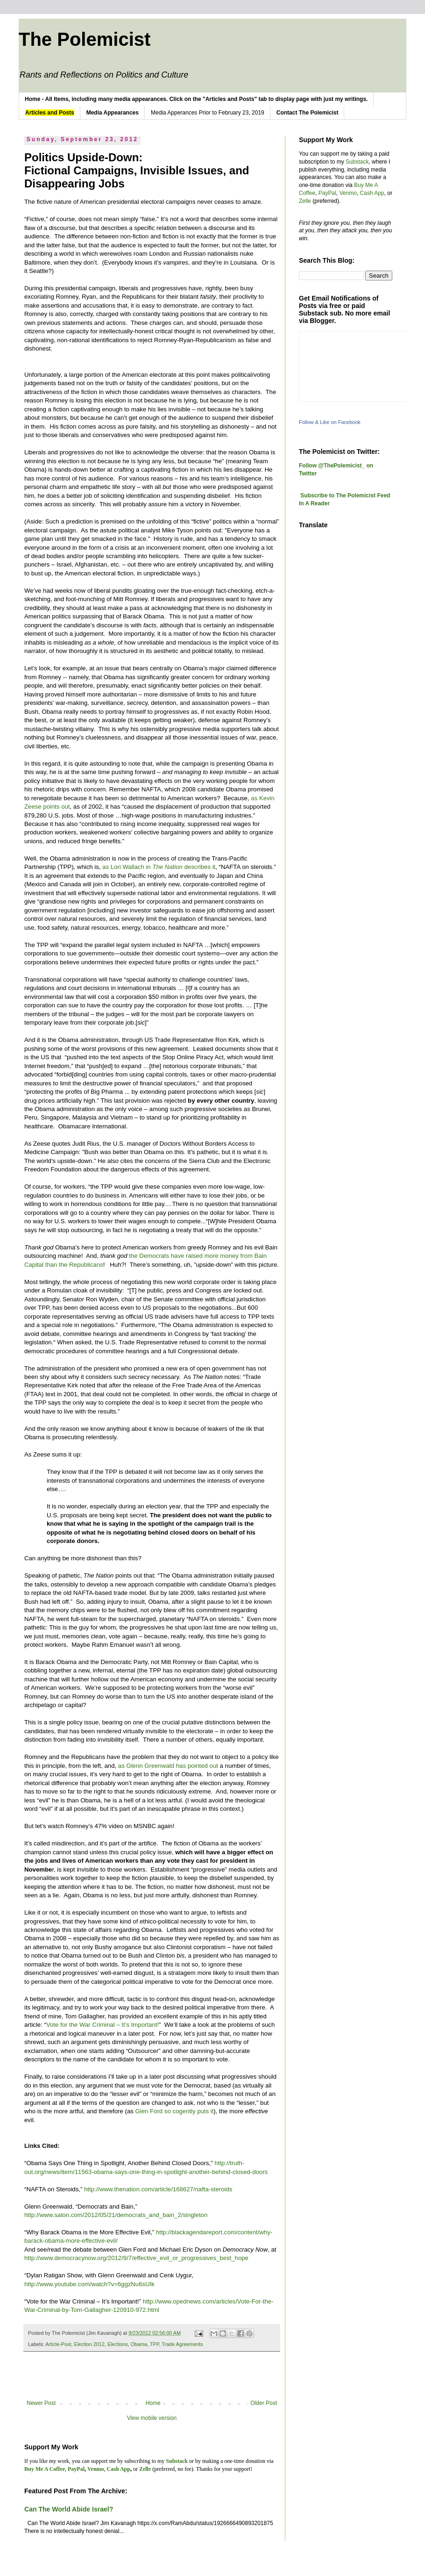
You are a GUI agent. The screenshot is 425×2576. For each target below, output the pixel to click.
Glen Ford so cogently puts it (174, 2111)
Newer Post (41, 2403)
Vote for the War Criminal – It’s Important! (102, 2024)
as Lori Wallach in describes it (158, 866)
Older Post (263, 2403)
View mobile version (152, 2418)
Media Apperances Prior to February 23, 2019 (207, 112)
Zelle (305, 201)
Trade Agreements (182, 2344)
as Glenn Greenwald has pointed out (168, 1765)
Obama (139, 2344)
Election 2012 (89, 2344)
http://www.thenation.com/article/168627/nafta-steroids (158, 2189)
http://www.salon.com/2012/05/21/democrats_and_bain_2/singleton (115, 2214)
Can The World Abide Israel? (68, 2509)
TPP (154, 2344)
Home (153, 2403)
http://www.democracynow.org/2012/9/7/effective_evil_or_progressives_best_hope (136, 2257)
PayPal (327, 193)
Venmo (348, 193)
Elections (117, 2344)
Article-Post (58, 2344)
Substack (357, 161)
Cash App (372, 193)
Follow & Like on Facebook (330, 422)
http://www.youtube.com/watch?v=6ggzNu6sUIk (89, 2284)
